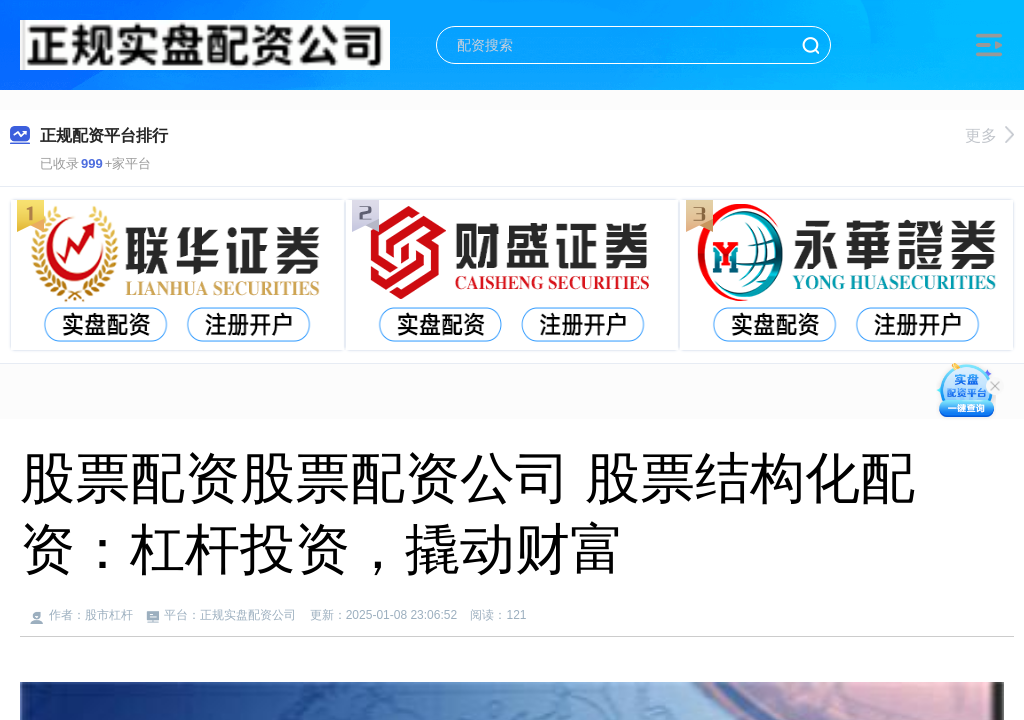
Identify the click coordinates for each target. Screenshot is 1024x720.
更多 (989, 135)
